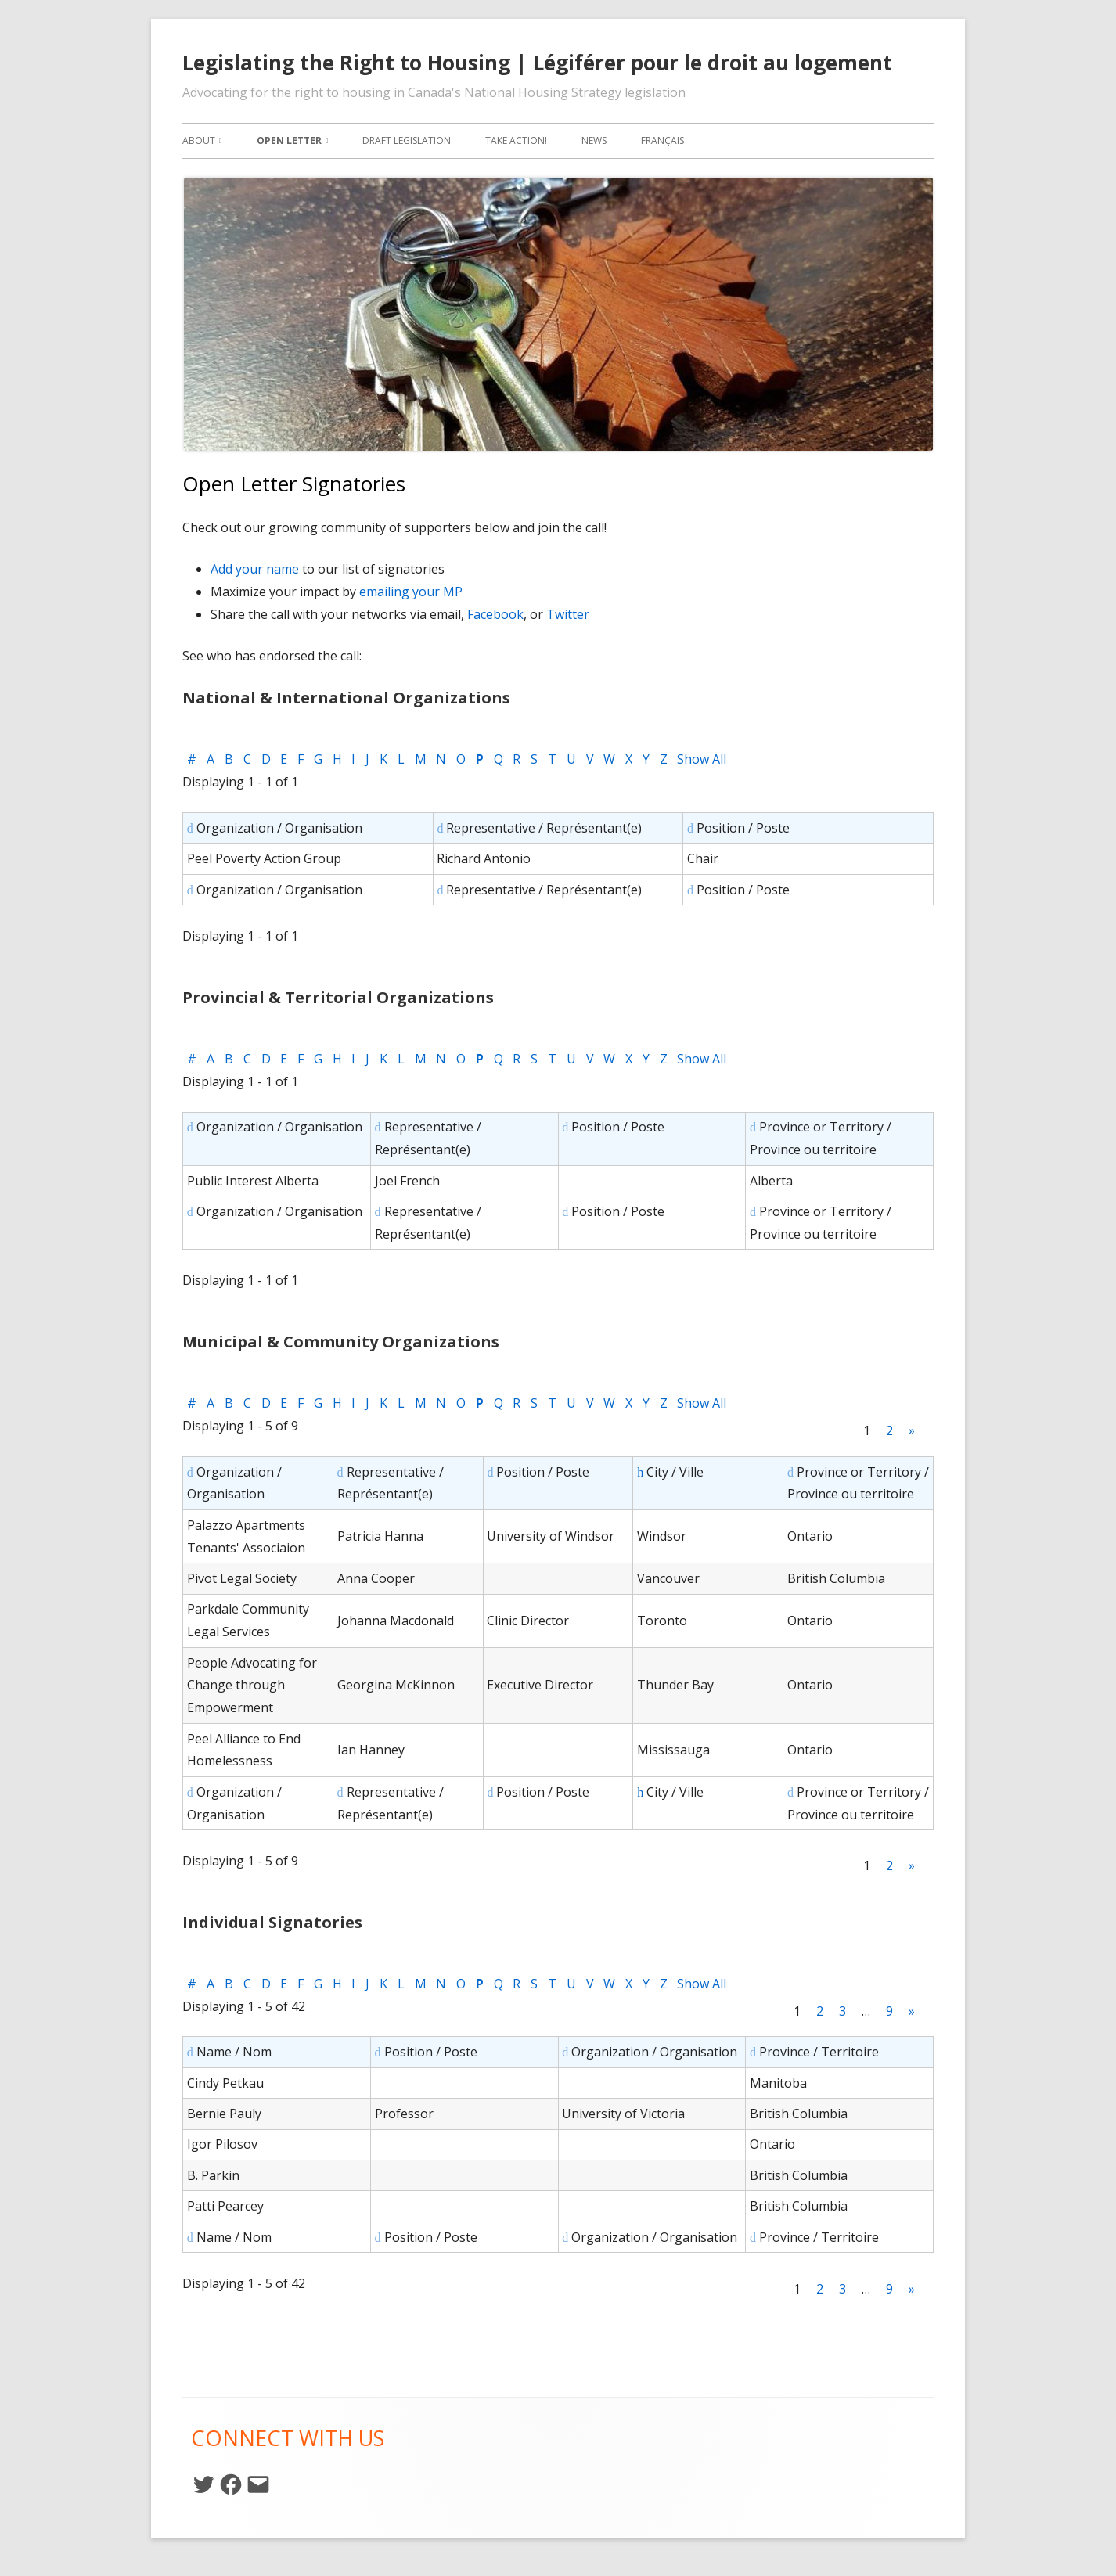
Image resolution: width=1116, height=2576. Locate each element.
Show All (701, 759)
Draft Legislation (406, 140)
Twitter (567, 614)
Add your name (255, 568)
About (198, 140)
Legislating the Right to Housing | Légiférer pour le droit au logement (537, 63)
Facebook (495, 614)
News (594, 140)
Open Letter (289, 140)
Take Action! (516, 140)
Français (662, 140)
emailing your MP (411, 591)
